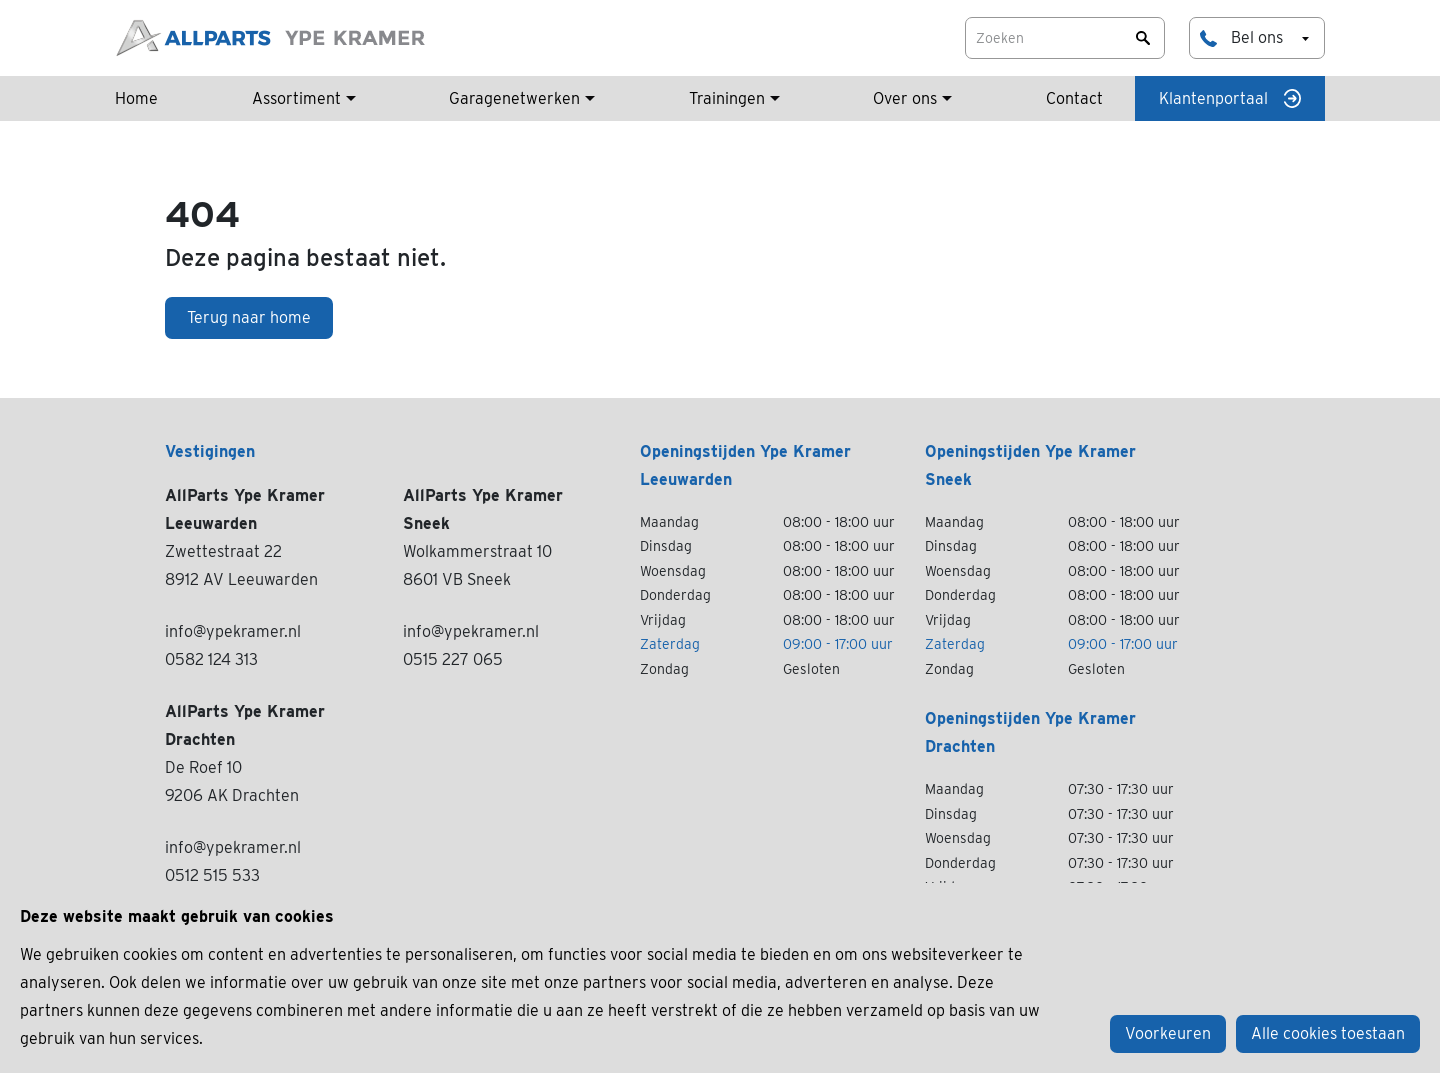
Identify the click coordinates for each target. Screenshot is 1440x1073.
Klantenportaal (1230, 98)
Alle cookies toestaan (1328, 1033)
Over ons (905, 98)
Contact (1074, 98)
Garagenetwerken (514, 98)
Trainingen (727, 98)
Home (136, 98)
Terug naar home (249, 317)
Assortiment (296, 98)
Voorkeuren (1168, 1033)
